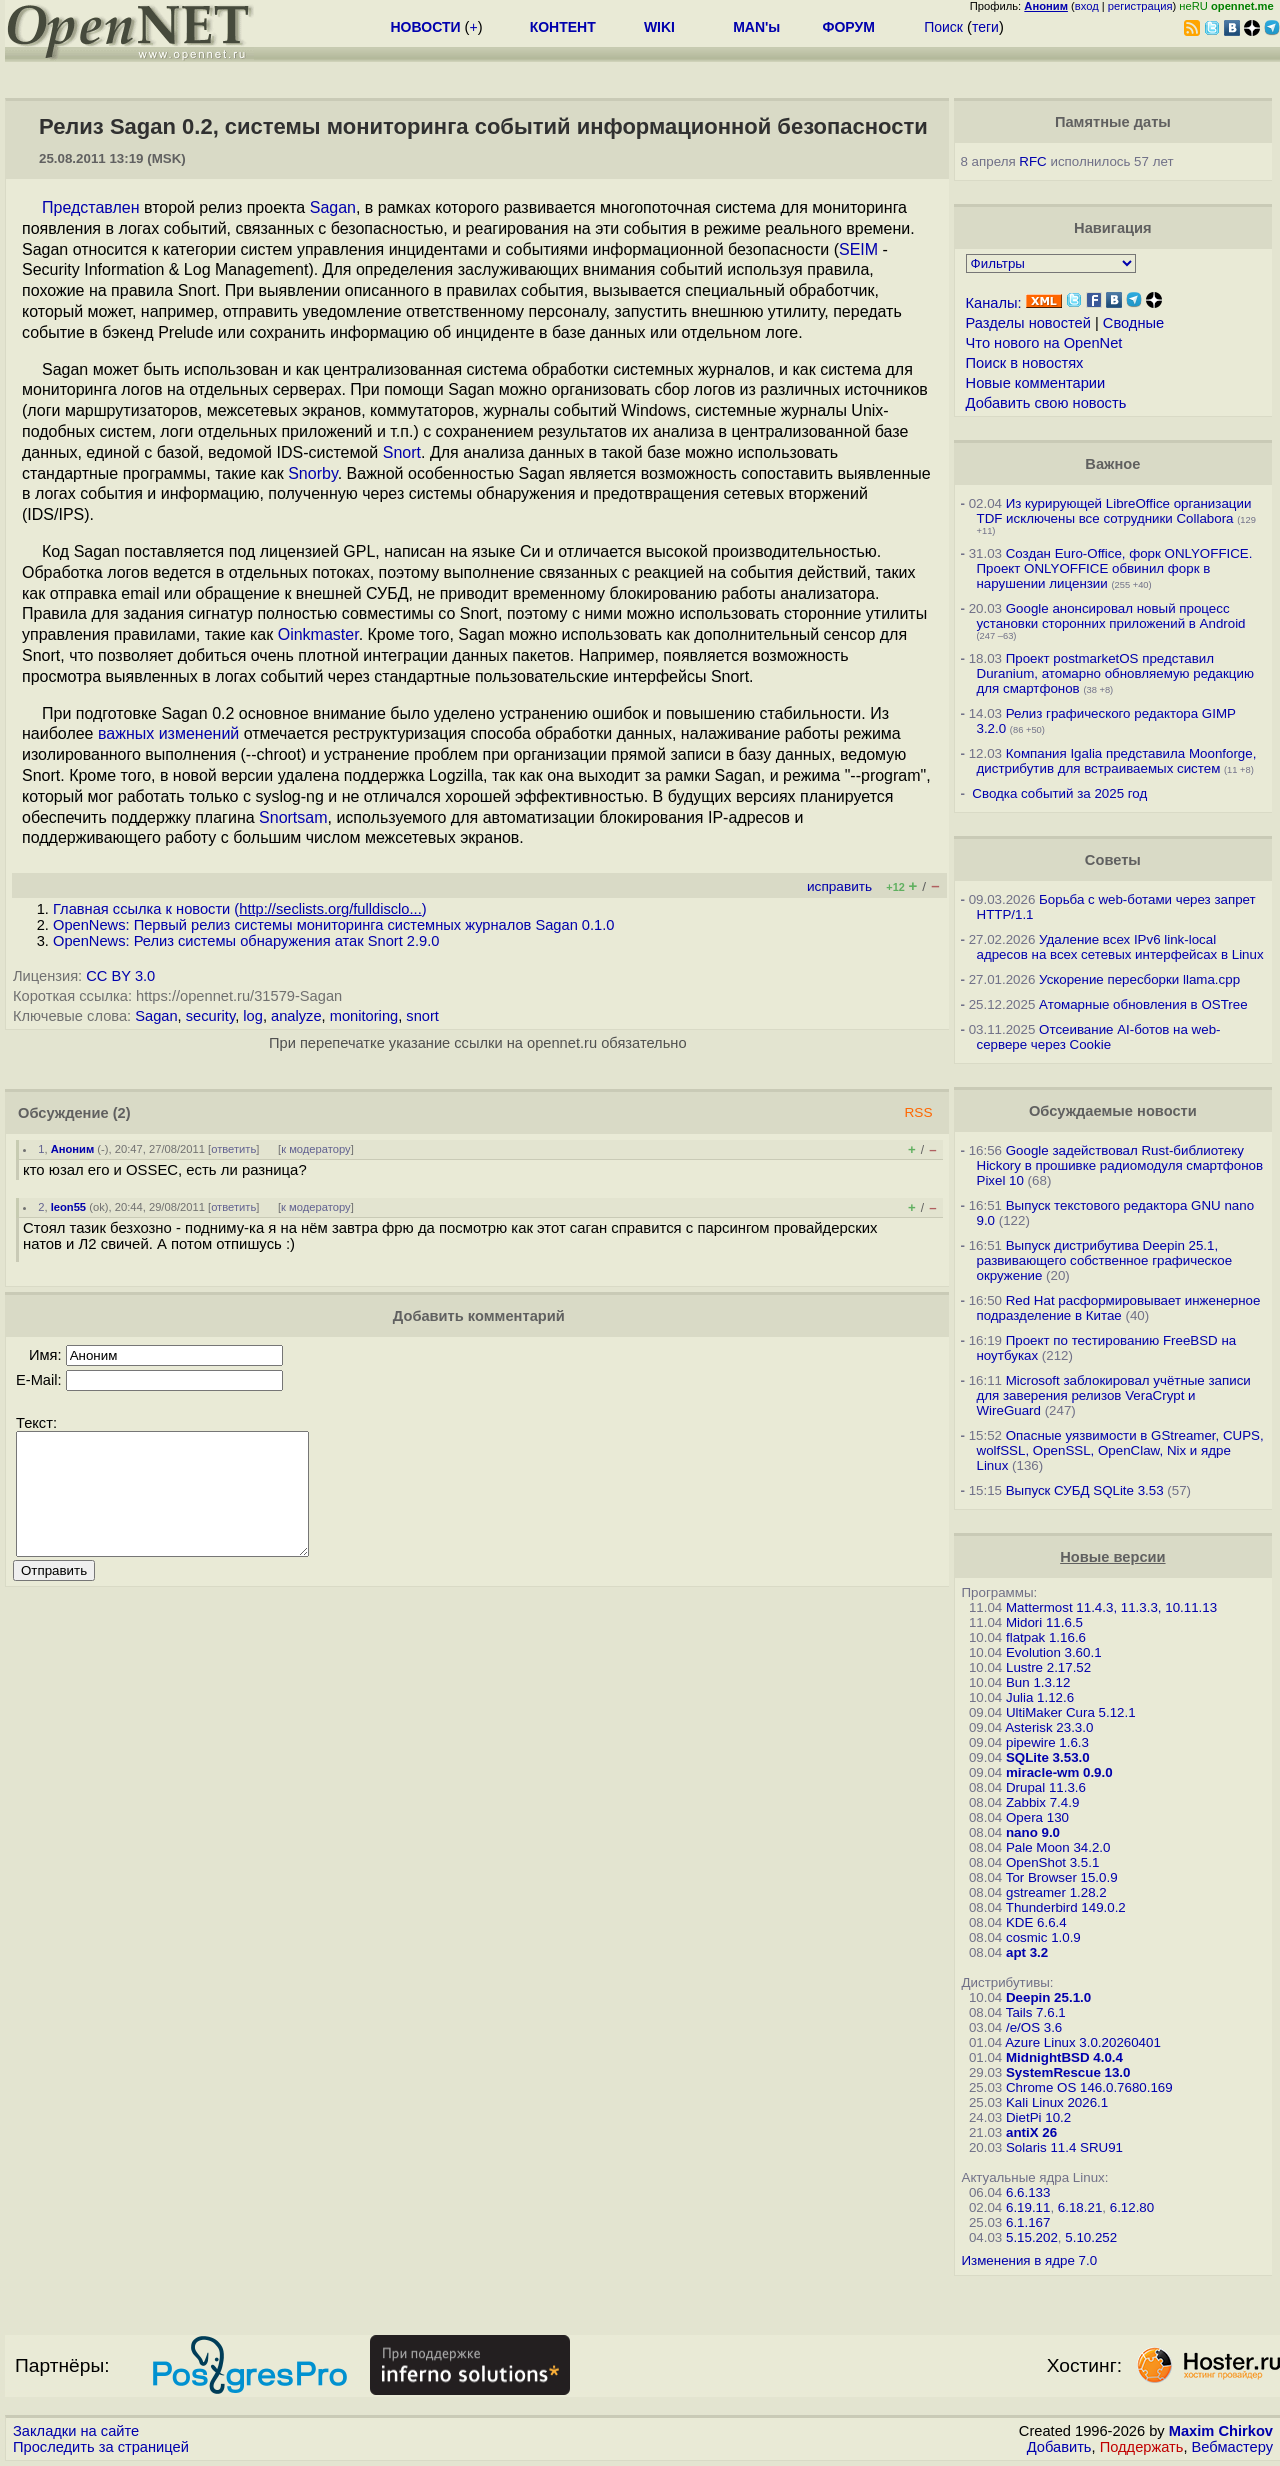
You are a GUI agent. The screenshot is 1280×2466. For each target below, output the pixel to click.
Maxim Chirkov (1221, 2431)
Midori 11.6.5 (1044, 1622)
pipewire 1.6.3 (1047, 1742)
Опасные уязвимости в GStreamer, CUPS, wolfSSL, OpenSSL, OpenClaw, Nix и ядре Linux (1120, 1450)
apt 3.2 (1027, 1952)
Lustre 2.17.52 (1048, 1667)
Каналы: (994, 303)
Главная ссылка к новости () (240, 909)
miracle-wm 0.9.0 (1059, 1772)
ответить (233, 1149)
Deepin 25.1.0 (1048, 1997)
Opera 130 (1037, 1817)
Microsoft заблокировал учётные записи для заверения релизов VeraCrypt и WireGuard (1114, 1395)
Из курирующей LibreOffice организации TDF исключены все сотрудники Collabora (1114, 511)
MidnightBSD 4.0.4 (1064, 2057)
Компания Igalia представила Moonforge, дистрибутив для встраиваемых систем (1117, 761)
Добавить (1059, 2447)
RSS (918, 1112)
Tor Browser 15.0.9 (1062, 1877)
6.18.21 (1080, 2207)
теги (985, 27)
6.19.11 (1028, 2207)
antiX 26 (1031, 2132)
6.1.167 (1028, 2222)
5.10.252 (1091, 2237)
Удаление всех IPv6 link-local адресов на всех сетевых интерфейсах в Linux (1120, 947)
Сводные (1133, 323)
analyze (296, 1016)
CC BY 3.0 (120, 976)
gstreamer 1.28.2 (1056, 1892)
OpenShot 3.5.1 (1052, 1862)
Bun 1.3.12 (1038, 1682)
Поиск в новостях (1025, 363)
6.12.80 (1132, 2207)
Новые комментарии (1036, 383)
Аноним (73, 1149)
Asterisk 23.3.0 (1049, 1727)
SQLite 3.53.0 (1048, 1757)
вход (1087, 6)
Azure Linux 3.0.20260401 (1083, 2042)
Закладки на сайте (76, 2431)
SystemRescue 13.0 (1068, 2072)
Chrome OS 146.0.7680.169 (1089, 2087)
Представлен (91, 207)
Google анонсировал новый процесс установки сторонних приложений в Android (1111, 616)
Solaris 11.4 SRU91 (1064, 2147)
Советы (1113, 860)
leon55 (68, 1207)
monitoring (364, 1016)
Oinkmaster (318, 634)
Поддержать (1142, 2447)
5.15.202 (1032, 2237)
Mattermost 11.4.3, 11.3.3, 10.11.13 (1111, 1607)
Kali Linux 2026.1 (1057, 2102)
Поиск (943, 27)
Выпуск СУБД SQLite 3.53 (1085, 1490)
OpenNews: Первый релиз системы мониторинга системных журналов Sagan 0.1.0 (333, 925)
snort (422, 1016)
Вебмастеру (1232, 2447)
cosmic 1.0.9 (1043, 1937)
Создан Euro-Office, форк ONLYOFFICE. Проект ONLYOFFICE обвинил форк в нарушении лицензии (1115, 568)
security (210, 1016)
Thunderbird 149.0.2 (1066, 1907)
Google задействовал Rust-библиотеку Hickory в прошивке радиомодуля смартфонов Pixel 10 (1120, 1165)
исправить (839, 886)
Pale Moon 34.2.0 (1058, 1847)
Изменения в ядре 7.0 (1030, 2260)
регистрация (1140, 6)
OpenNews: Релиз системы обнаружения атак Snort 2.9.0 (246, 941)
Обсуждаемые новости (1113, 1111)
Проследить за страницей (101, 2447)
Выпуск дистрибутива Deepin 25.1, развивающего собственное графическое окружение (1105, 1260)
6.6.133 (1028, 2192)
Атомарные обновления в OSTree (1143, 1004)
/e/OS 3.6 (1034, 2027)
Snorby (313, 473)
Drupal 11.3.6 (1046, 1787)
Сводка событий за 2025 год (1059, 793)
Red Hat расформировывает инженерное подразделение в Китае (1119, 1308)
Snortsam (293, 817)
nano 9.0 (1033, 1832)
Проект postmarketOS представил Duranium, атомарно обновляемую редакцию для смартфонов (1115, 673)
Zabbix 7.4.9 (1042, 1802)
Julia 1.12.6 (1040, 1697)
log (253, 1016)
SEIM (858, 249)
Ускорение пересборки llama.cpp (1139, 979)
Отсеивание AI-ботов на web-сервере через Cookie (1099, 1037)
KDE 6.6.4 (1036, 1922)
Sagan (333, 207)
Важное (1112, 464)
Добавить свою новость (1046, 403)
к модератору (316, 1149)
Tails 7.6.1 (1036, 2012)
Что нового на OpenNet (1044, 343)
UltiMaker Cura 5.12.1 (1071, 1712)
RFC (1032, 161)
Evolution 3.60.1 (1054, 1652)
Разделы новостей (1028, 323)
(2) (122, 1113)
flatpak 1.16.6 (1046, 1637)
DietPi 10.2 (1038, 2117)
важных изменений (168, 733)
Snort (402, 452)
